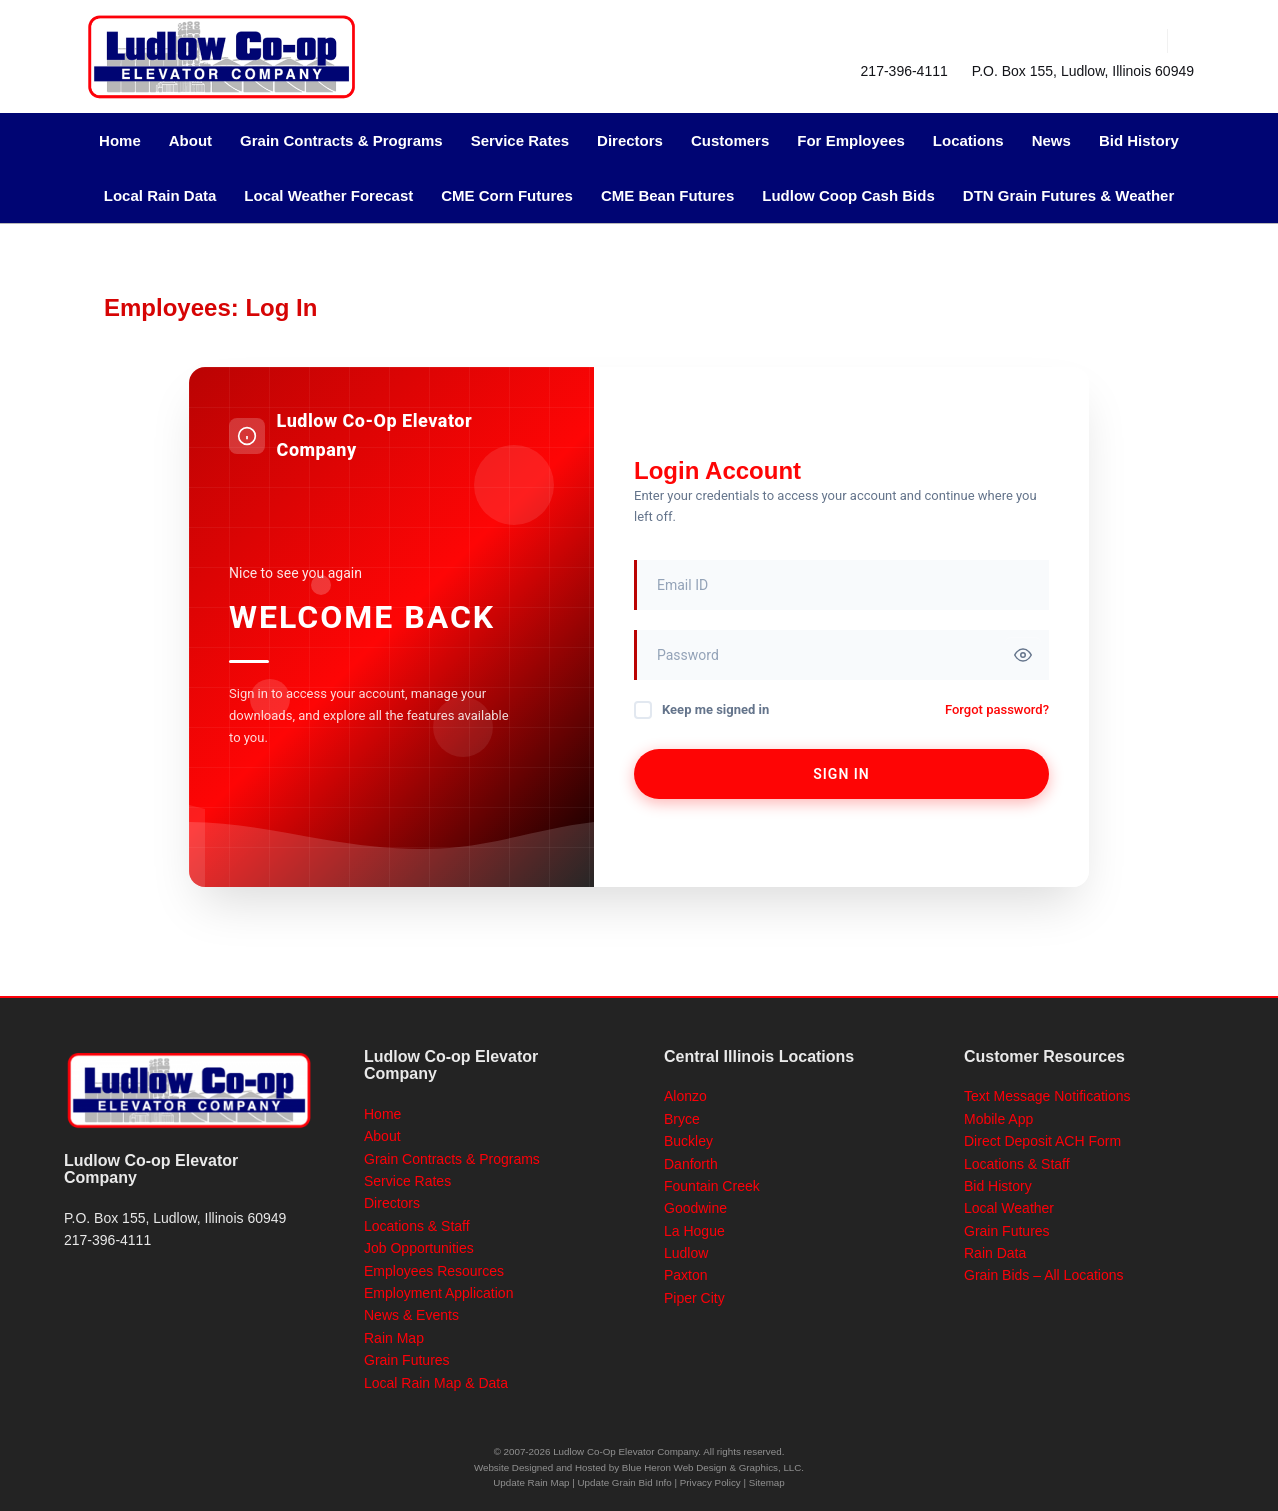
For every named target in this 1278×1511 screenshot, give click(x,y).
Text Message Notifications (1047, 1096)
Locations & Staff (417, 1226)
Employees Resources (434, 1271)
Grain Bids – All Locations (1044, 1275)
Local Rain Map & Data (436, 1383)
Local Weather (1009, 1208)
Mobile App (998, 1119)
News (1051, 140)
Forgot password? (997, 709)
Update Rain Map (531, 1482)
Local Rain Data (160, 195)
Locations (968, 140)
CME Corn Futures (507, 195)
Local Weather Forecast (328, 195)
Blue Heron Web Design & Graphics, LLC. (713, 1467)
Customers (730, 140)
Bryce (682, 1119)
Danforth (691, 1164)
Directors (630, 140)
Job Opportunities (419, 1248)
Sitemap (767, 1482)
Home (120, 140)
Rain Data (995, 1253)
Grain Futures (407, 1360)
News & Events (411, 1315)
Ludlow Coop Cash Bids (848, 195)
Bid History (1139, 140)
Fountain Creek (712, 1186)
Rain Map (394, 1338)
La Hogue (694, 1231)
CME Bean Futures (667, 195)
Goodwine (695, 1208)
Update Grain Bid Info (625, 1482)
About (190, 140)
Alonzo (685, 1096)
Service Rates (520, 140)
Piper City (694, 1298)
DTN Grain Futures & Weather (1068, 195)
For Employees (851, 140)
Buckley (688, 1141)
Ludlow (686, 1253)
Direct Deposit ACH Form (1042, 1141)
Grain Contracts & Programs (341, 140)
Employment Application (438, 1293)
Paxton (686, 1275)
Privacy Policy (710, 1482)
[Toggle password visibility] (1023, 655)
